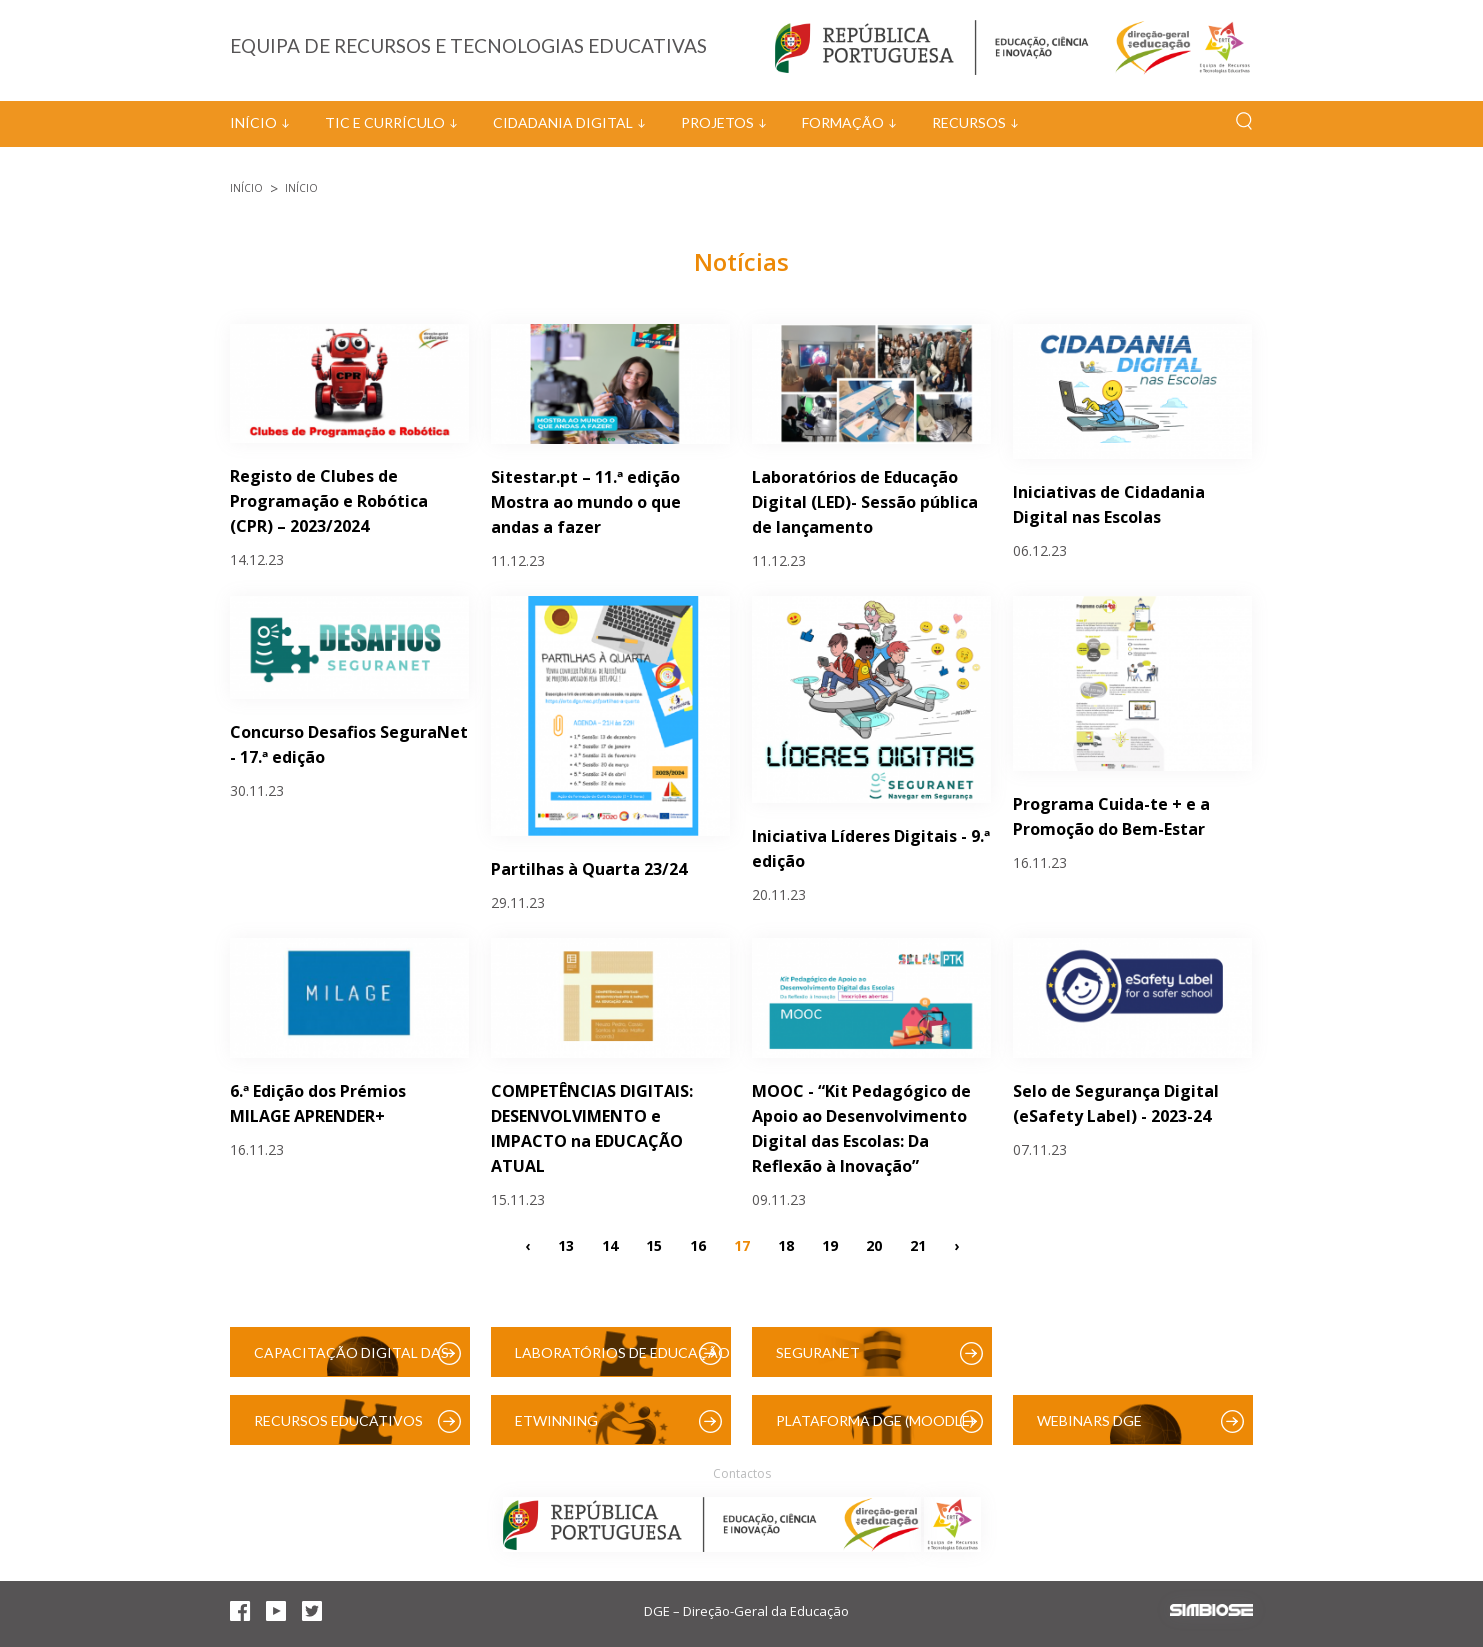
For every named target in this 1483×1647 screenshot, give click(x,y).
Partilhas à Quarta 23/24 (589, 869)
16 (698, 1245)
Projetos (717, 122)
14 (610, 1245)
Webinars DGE (1089, 1420)
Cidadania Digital (563, 122)
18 (786, 1245)
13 (566, 1245)
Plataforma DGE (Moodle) (875, 1420)
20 (874, 1245)
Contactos (742, 1473)
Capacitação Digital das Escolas (351, 1360)
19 (830, 1245)
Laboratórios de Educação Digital (622, 1360)
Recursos (969, 122)
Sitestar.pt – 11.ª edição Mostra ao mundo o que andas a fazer (586, 502)
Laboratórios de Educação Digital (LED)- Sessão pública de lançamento (865, 502)
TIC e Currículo (385, 122)
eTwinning (556, 1420)
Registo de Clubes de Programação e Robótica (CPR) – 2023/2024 (329, 501)
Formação (843, 122)
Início (253, 122)
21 (918, 1245)
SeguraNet (818, 1352)
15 (654, 1245)
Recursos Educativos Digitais (338, 1428)
